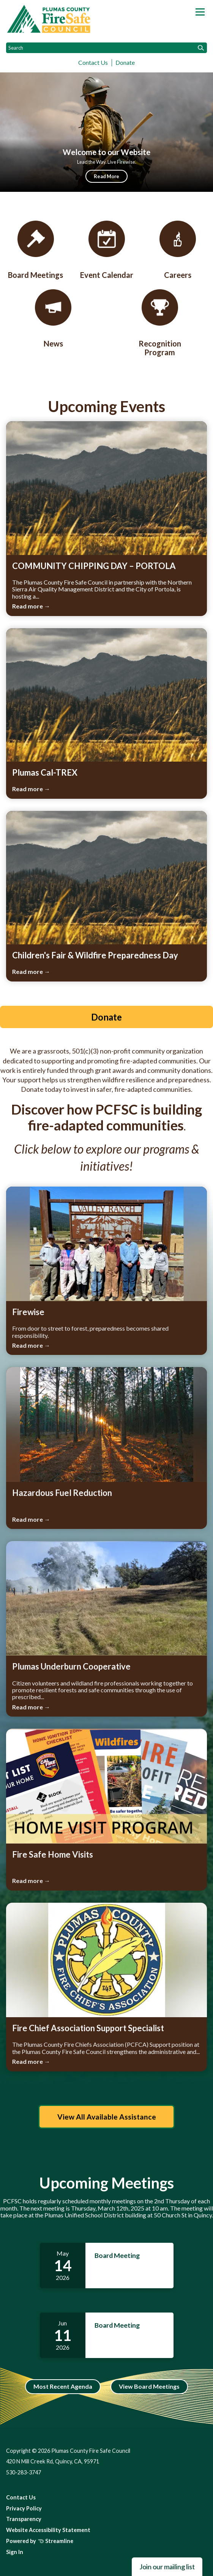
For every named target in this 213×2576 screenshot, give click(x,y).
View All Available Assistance (106, 2116)
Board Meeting (117, 2255)
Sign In (14, 2552)
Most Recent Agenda (62, 2386)
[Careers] (177, 250)
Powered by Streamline (39, 2541)
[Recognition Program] (159, 323)
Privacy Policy (24, 2508)
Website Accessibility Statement (48, 2530)
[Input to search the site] (106, 47)
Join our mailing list (167, 2566)
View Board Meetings (149, 2386)
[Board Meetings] (35, 250)
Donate (125, 62)
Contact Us (93, 62)
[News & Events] (53, 318)
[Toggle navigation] (200, 12)
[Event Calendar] (106, 250)
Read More (106, 176)
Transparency (23, 2519)
